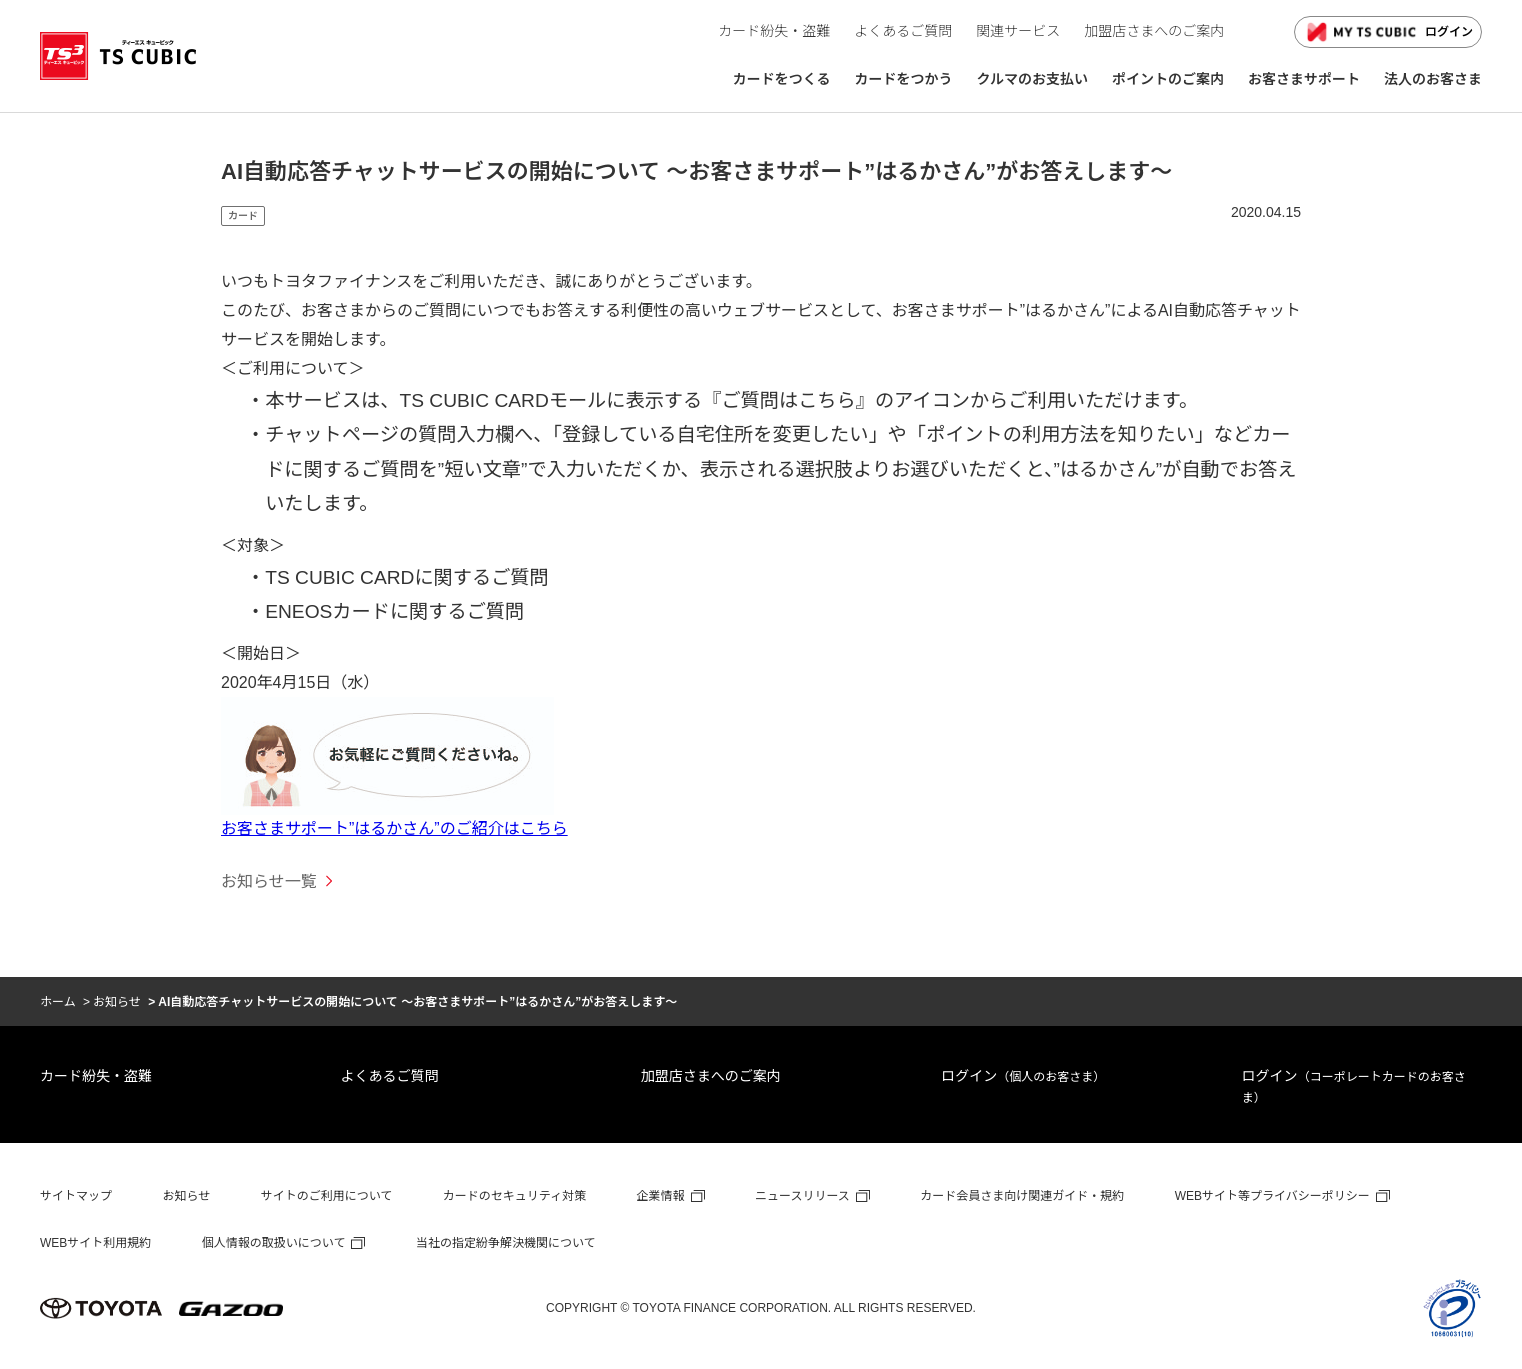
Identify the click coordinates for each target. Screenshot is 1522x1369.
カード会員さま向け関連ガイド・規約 (1022, 1196)
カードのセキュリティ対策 (514, 1196)
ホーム (58, 1002)
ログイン (1388, 32)
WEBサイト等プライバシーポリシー (1272, 1196)
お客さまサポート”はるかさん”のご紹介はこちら (394, 828)
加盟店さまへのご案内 (711, 1076)
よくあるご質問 (389, 1076)
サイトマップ (76, 1196)
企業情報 (661, 1196)
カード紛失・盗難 (96, 1076)
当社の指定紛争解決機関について (506, 1243)
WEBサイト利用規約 (95, 1243)
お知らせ (117, 1002)
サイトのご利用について (327, 1196)
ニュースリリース (802, 1196)
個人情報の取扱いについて (274, 1243)
